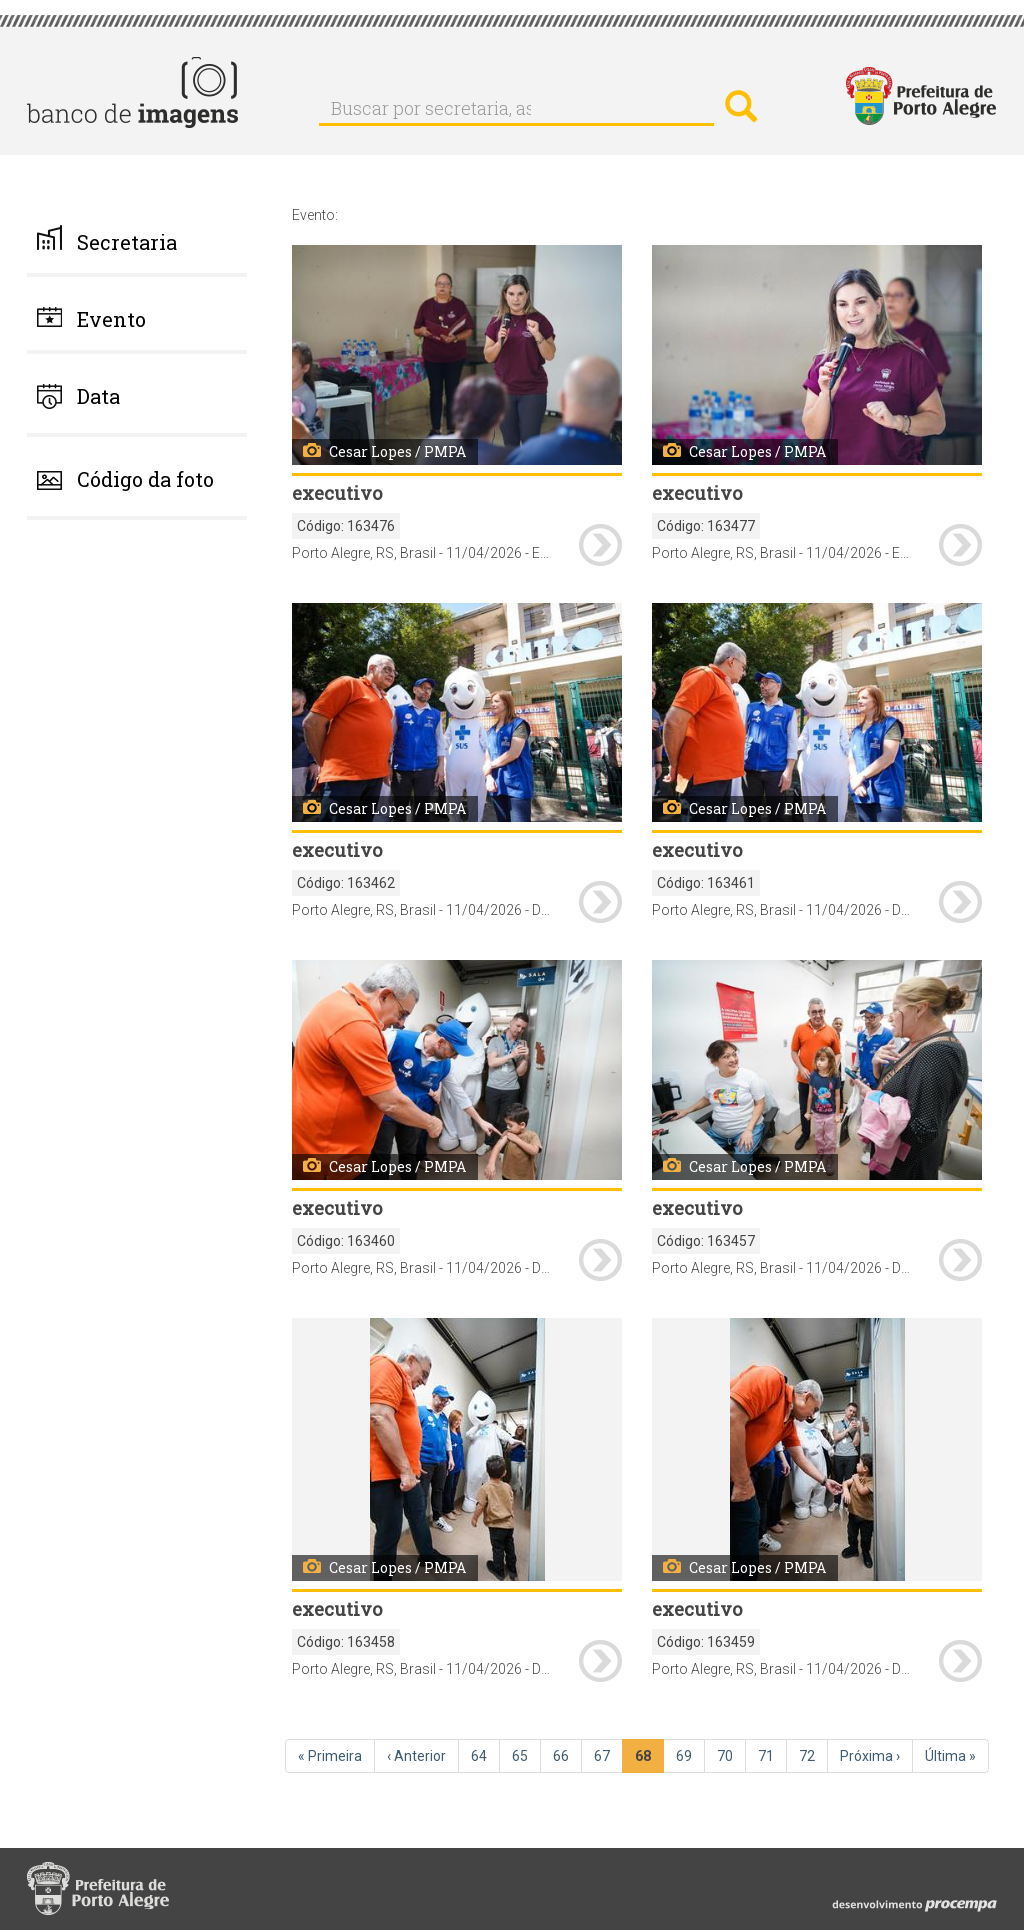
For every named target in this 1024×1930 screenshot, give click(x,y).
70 (731, 1755)
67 (608, 1755)
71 (772, 1755)
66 (567, 1755)
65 (526, 1755)
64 (485, 1755)
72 (813, 1755)
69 (690, 1755)
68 (649, 1759)
